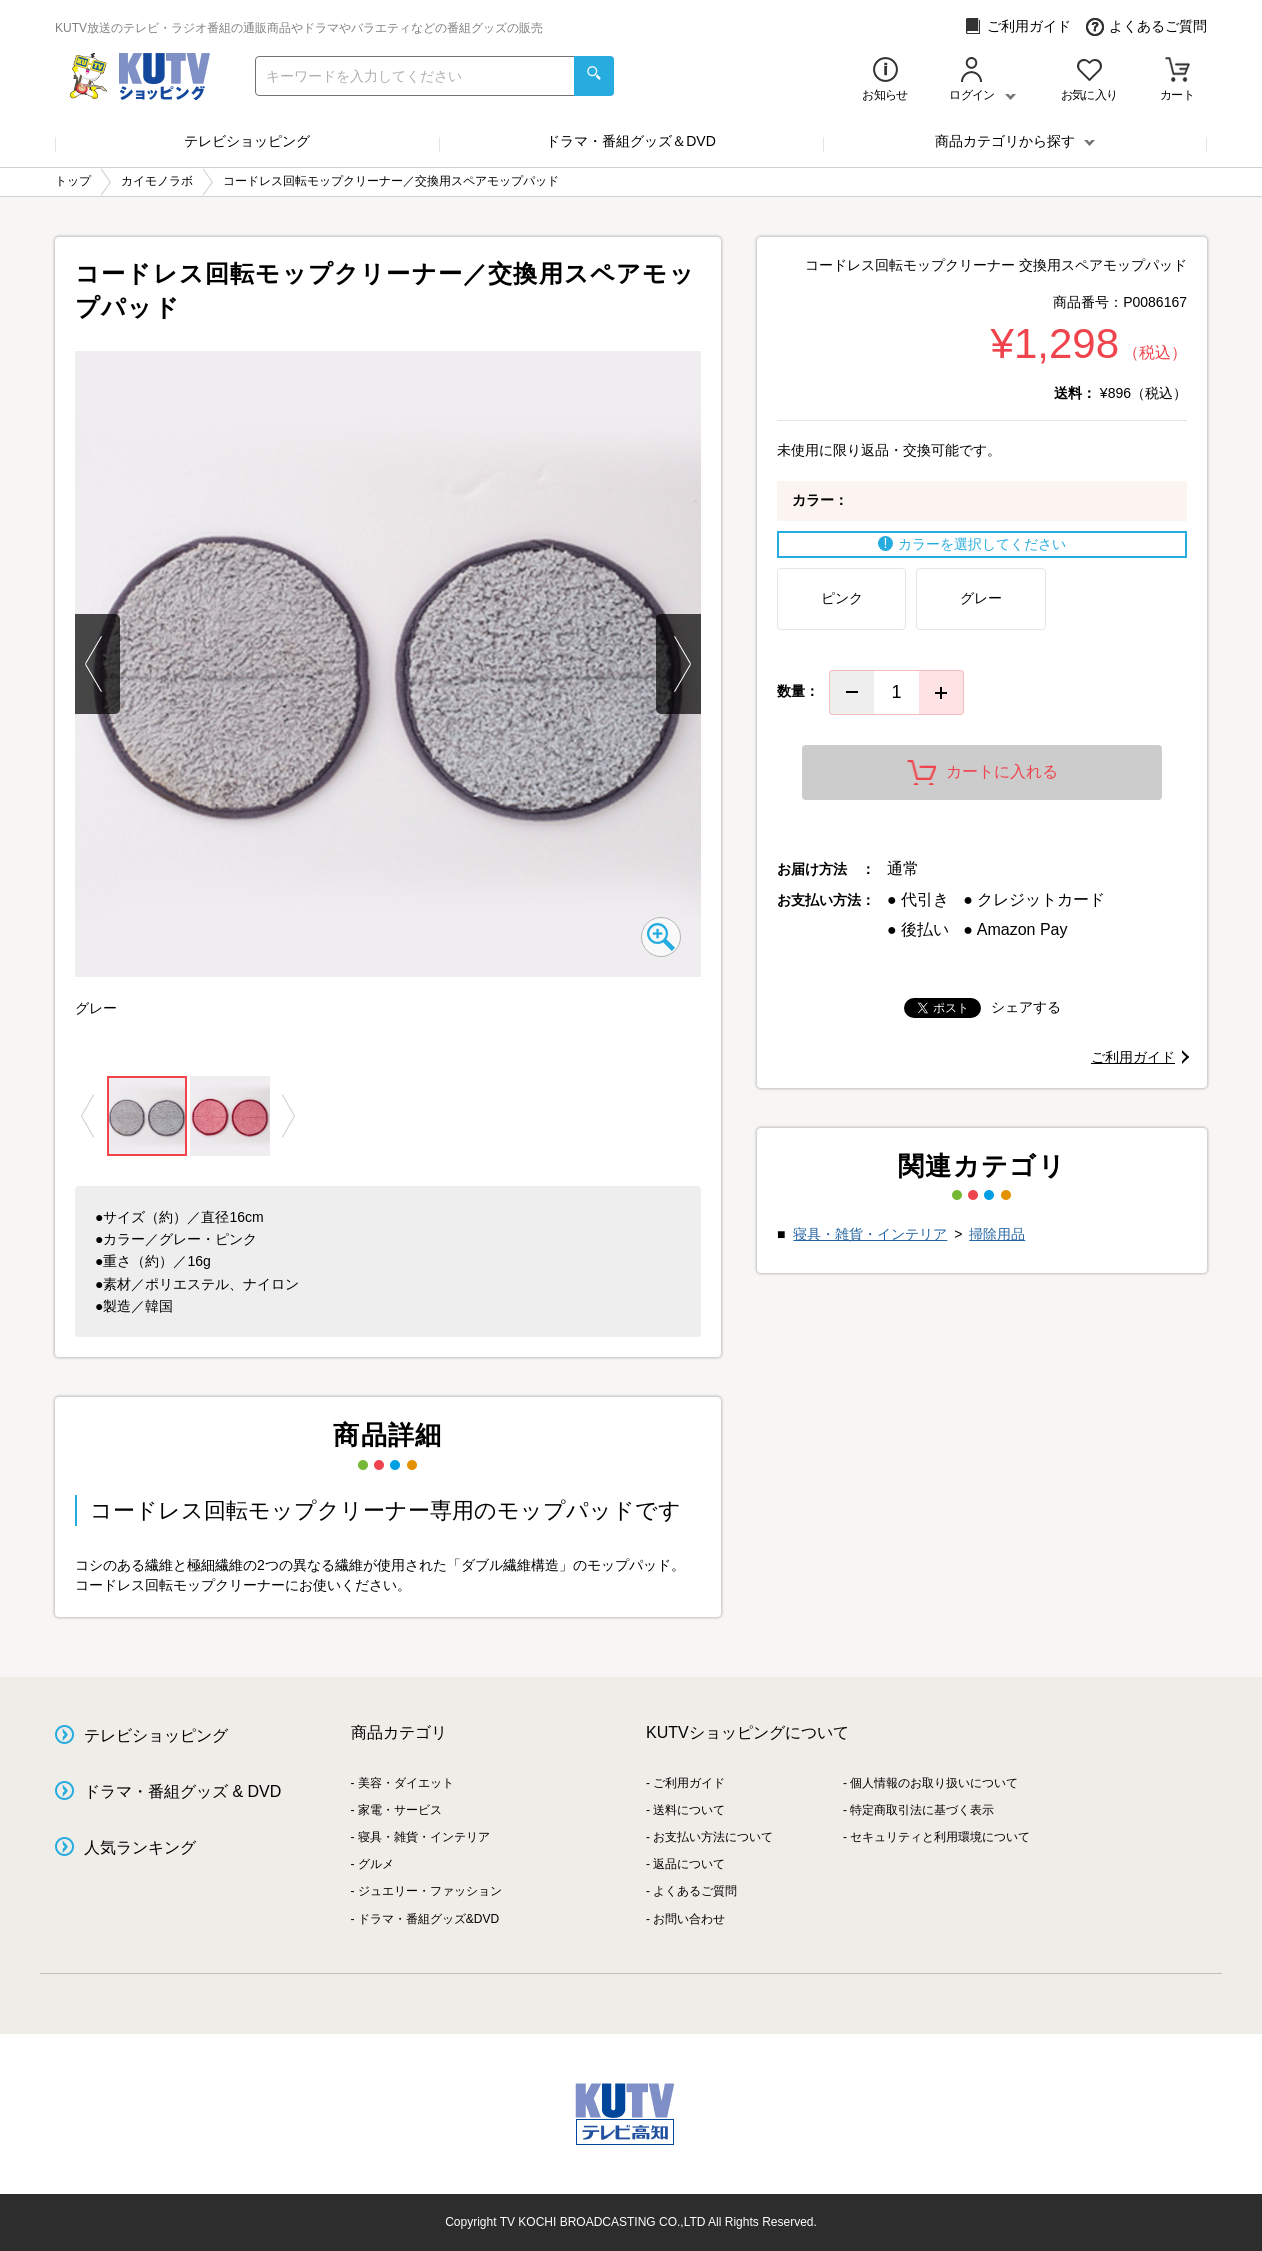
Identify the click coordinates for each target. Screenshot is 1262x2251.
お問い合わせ (689, 1919)
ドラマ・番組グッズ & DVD (182, 1791)
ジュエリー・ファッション (430, 1891)
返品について (689, 1864)
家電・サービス (400, 1810)
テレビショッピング (247, 141)
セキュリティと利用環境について (940, 1837)
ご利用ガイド (1017, 26)
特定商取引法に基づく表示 (922, 1810)
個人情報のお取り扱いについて (934, 1783)
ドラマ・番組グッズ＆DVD (631, 141)
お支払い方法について (713, 1837)
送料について (689, 1810)
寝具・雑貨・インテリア (870, 1234)
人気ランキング (140, 1847)
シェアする (1026, 1007)
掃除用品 (997, 1234)
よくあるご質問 (1146, 26)
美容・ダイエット (406, 1783)
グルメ (376, 1864)
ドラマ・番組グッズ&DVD (428, 1919)
